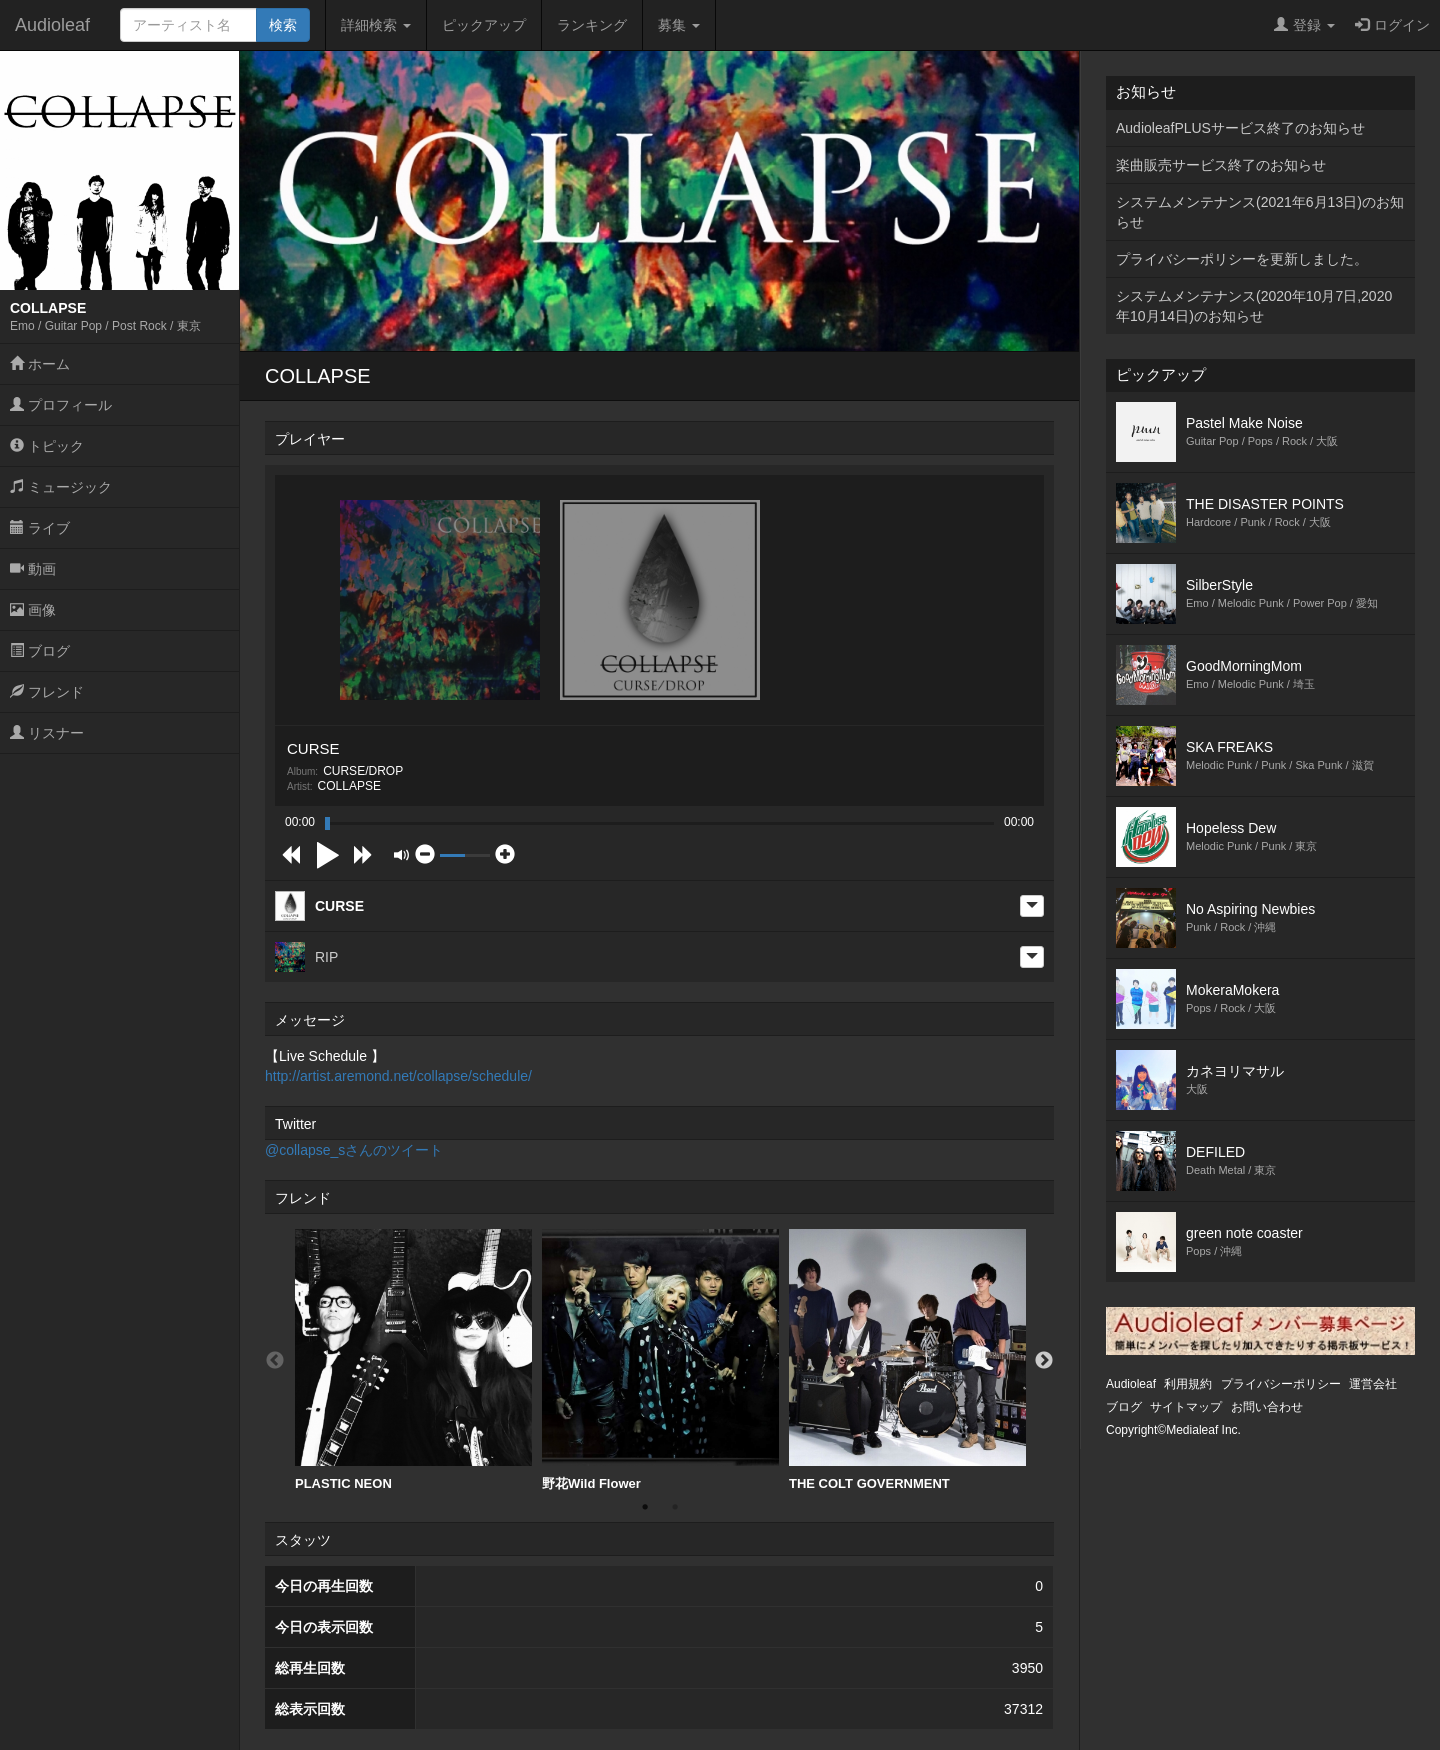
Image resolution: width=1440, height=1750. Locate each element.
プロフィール (61, 405)
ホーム (40, 364)
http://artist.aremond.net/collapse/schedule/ (398, 1076)
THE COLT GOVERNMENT (907, 1360)
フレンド (47, 692)
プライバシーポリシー (1281, 1384)
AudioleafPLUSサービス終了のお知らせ (1240, 128)
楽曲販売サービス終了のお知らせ (1221, 165)
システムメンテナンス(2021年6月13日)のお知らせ (1260, 212)
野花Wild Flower (660, 1360)
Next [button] (1044, 1361)
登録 (1304, 25)
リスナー (47, 733)
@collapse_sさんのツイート (354, 1150)
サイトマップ (1186, 1407)
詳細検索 (376, 25)
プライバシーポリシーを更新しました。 (1242, 259)
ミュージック (61, 487)
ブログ (40, 651)
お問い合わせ (1267, 1407)
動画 (33, 569)
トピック (47, 446)
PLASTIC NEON (413, 1360)
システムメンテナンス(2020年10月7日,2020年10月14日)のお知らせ (1254, 306)
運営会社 (1373, 1384)
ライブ (40, 528)
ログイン (1392, 25)
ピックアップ (484, 25)
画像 (33, 610)
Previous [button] (275, 1361)
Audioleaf (52, 25)
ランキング (592, 25)
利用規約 (1188, 1384)
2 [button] (675, 1507)
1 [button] (645, 1507)
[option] (413, 1360)
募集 (679, 25)
